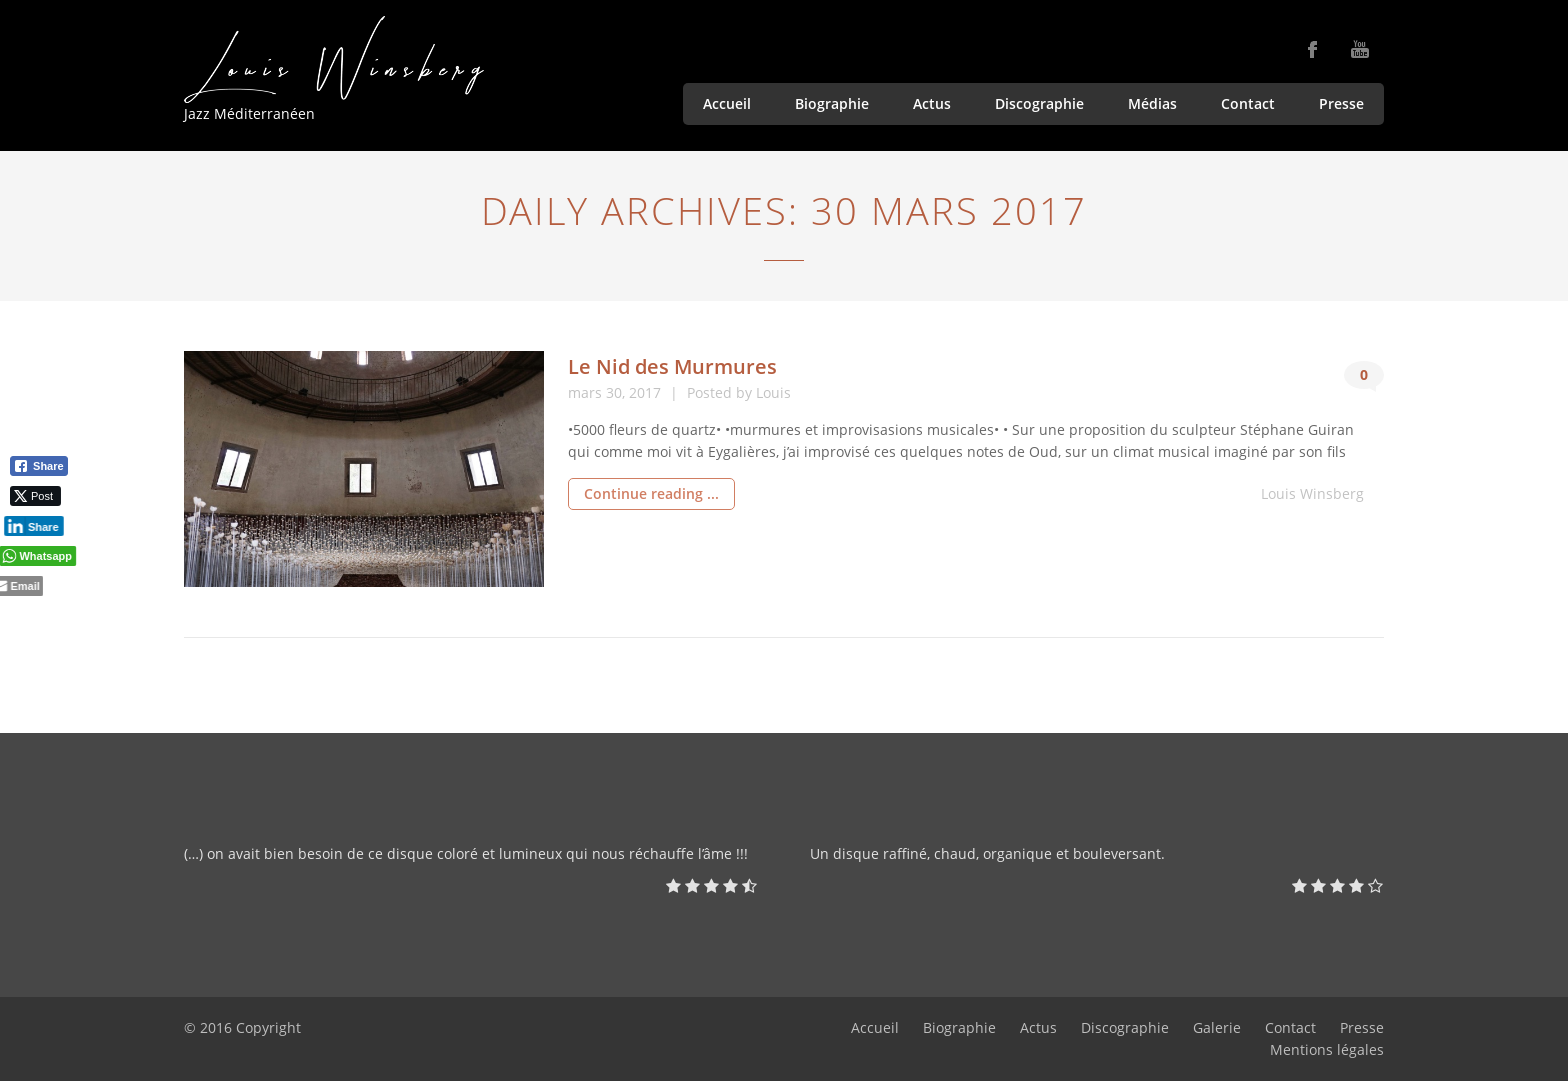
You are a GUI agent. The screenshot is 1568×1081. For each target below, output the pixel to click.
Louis (773, 392)
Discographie (1039, 103)
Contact (1248, 103)
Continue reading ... (651, 493)
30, (617, 392)
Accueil (727, 103)
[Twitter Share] (33, 496)
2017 (647, 392)
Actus (932, 103)
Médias (1152, 103)
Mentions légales (1327, 1049)
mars (587, 392)
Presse (1341, 103)
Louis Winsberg (1312, 493)
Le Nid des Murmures (672, 366)
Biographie (832, 103)
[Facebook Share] (39, 466)
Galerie (1217, 1027)
